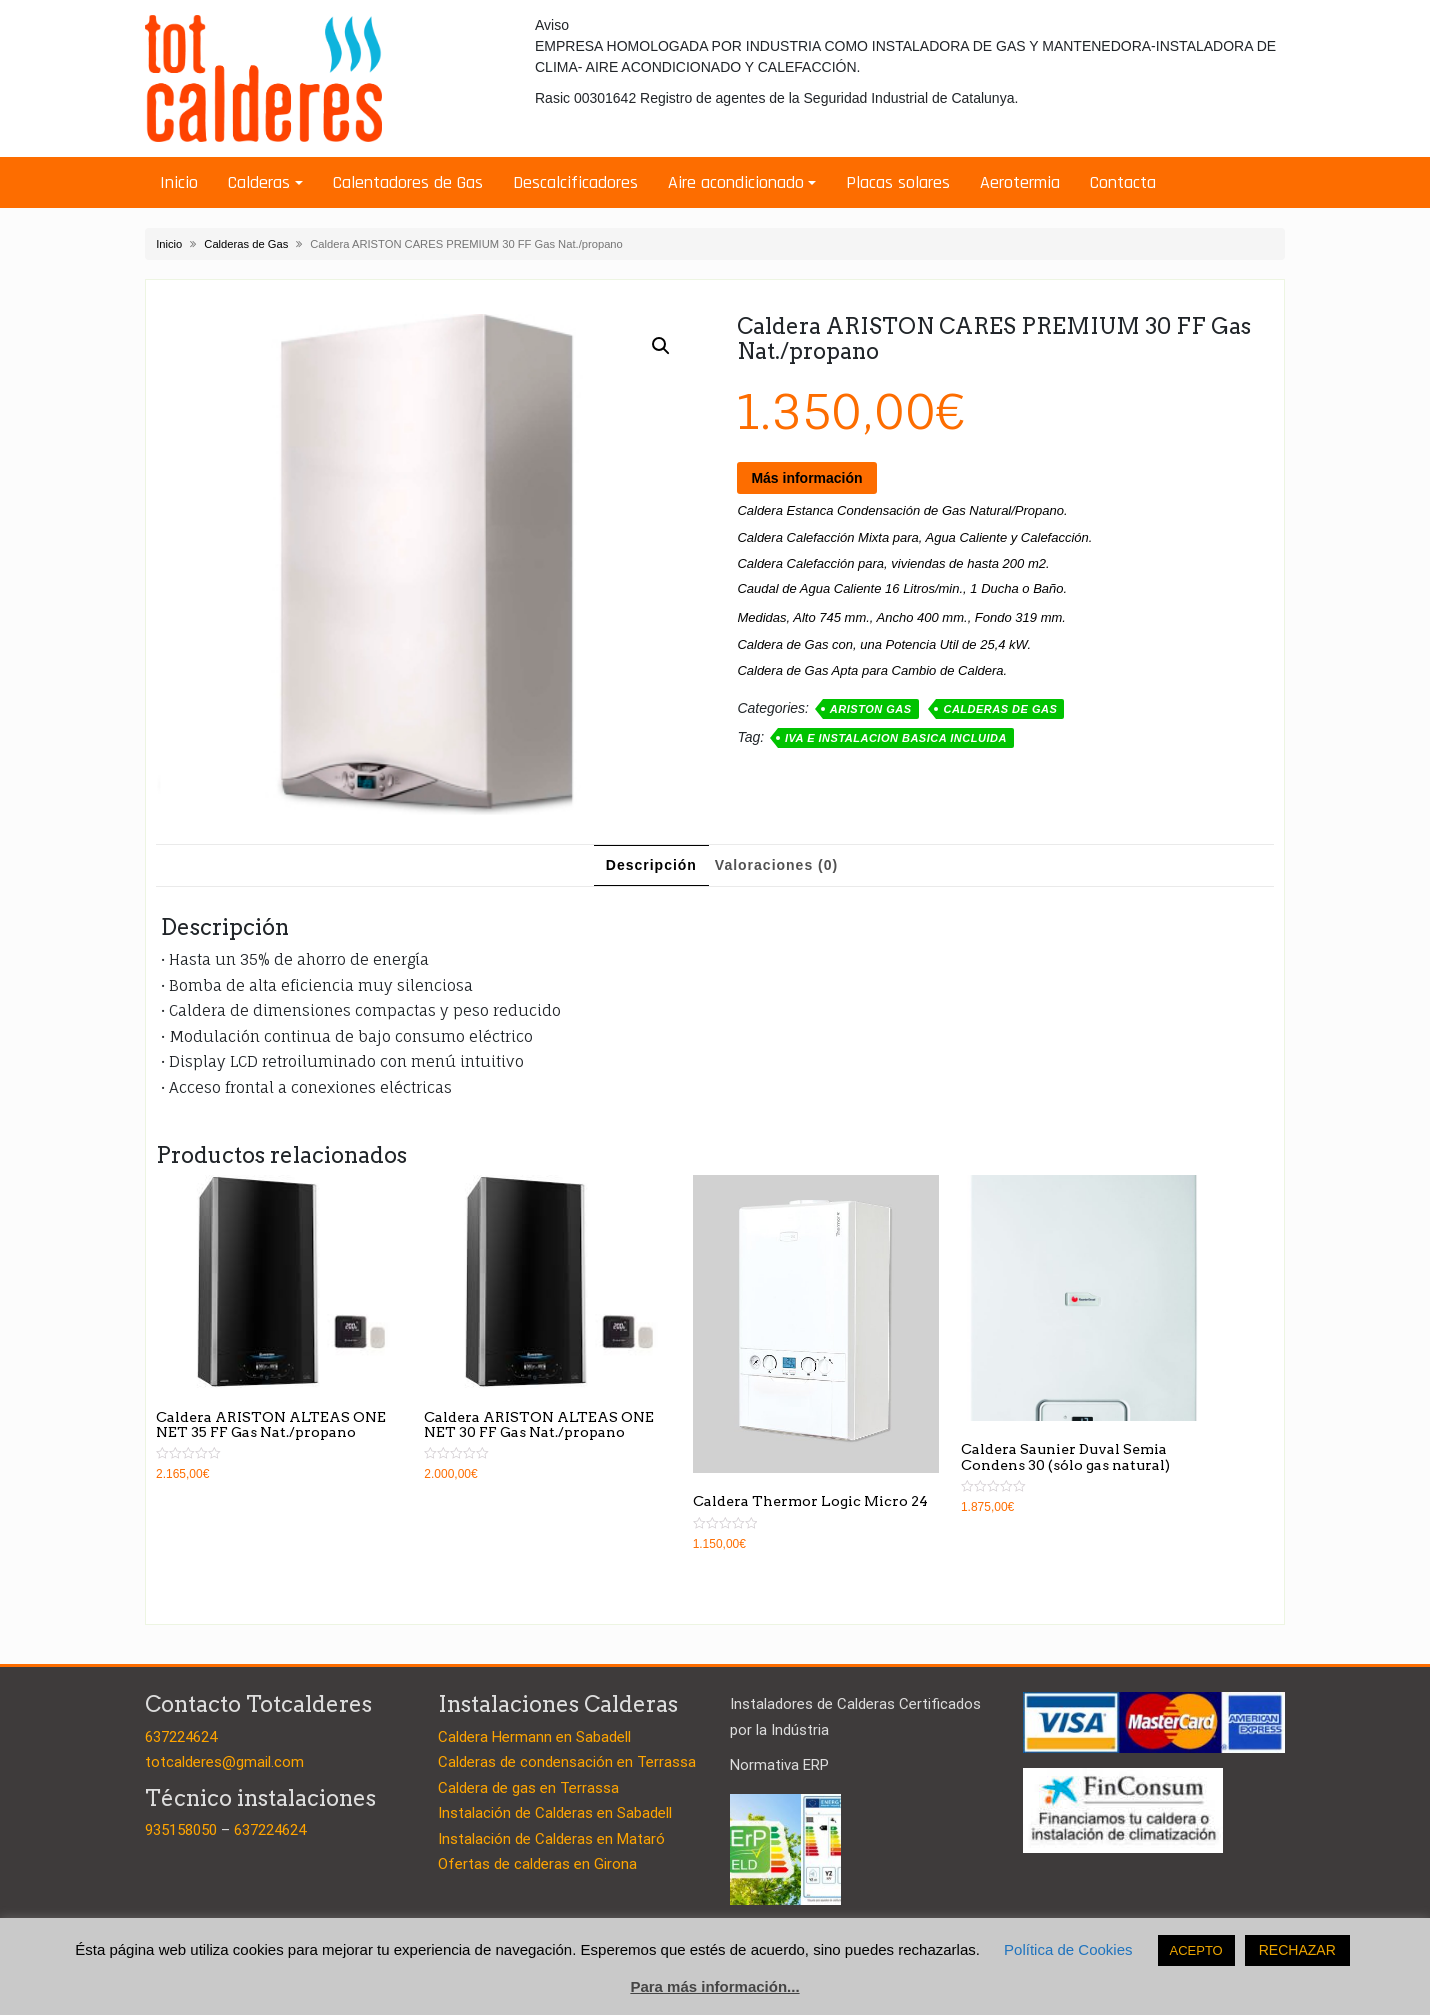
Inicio (179, 182)
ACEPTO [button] (1196, 1950)
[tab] (651, 865)
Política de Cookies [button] (1068, 1949)
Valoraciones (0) (776, 865)
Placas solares (898, 182)
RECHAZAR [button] (1297, 1950)
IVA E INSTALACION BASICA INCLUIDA (896, 738)
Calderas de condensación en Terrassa (567, 1762)
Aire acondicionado (736, 182)
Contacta (1123, 182)
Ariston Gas (871, 709)
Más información (806, 478)
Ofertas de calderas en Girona (537, 1864)
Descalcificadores (575, 182)
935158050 (181, 1830)
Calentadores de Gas (408, 182)
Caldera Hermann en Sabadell (534, 1737)
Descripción (651, 865)
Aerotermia (1020, 182)
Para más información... (714, 1986)
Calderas (259, 182)
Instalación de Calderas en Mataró (551, 1839)
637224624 (181, 1737)
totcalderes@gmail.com (224, 1762)
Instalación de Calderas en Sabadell (555, 1813)
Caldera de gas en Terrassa (528, 1788)
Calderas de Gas (246, 244)
